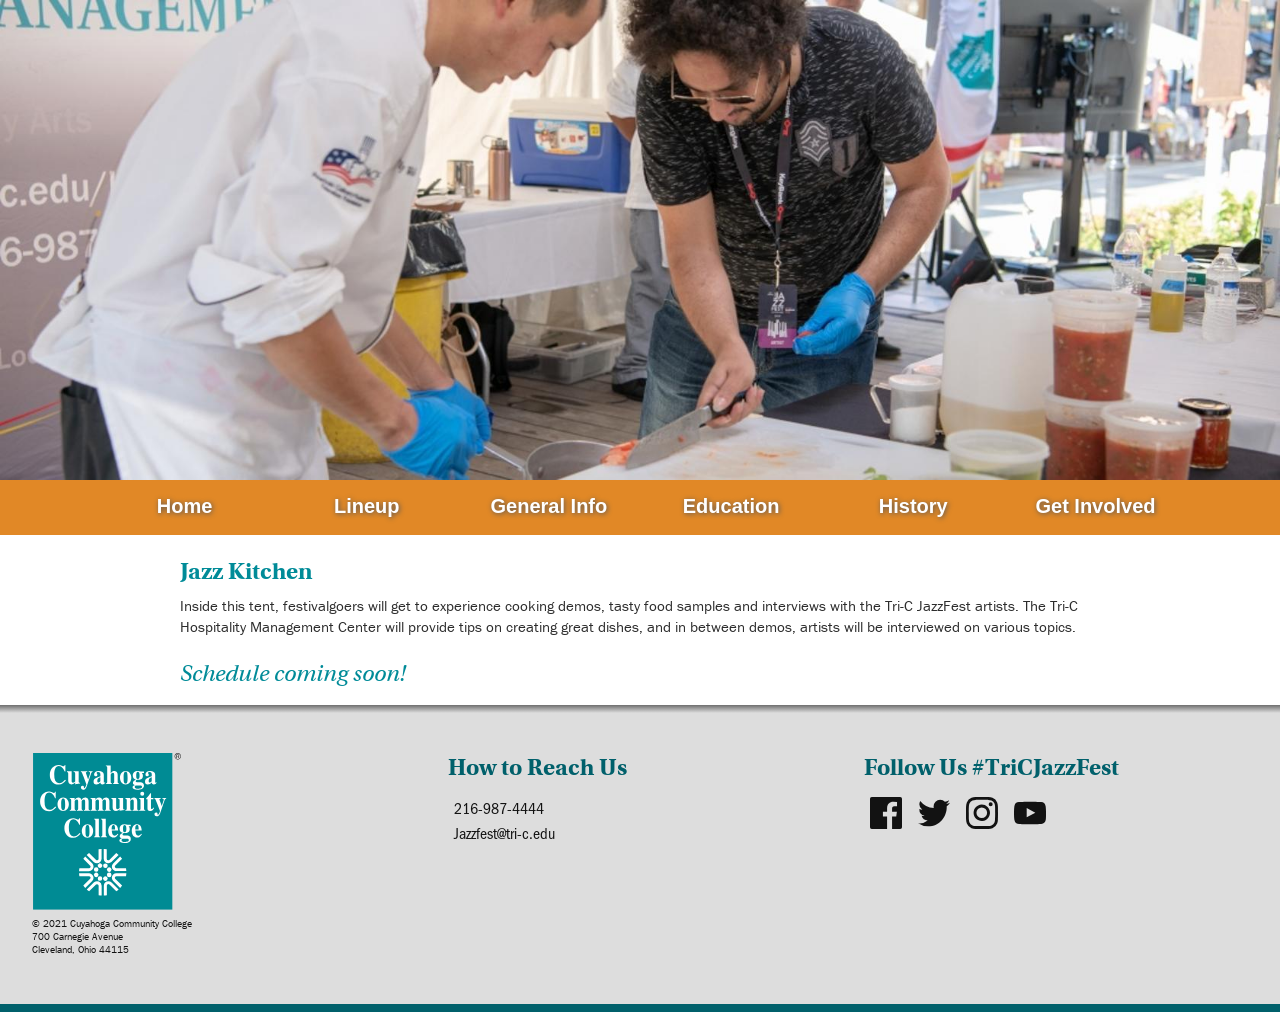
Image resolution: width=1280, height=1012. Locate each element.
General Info (549, 506)
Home (185, 506)
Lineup (367, 506)
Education (731, 506)
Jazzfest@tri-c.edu (504, 832)
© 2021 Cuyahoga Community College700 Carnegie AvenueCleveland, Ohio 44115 (112, 936)
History (913, 506)
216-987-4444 (499, 807)
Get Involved (1095, 506)
